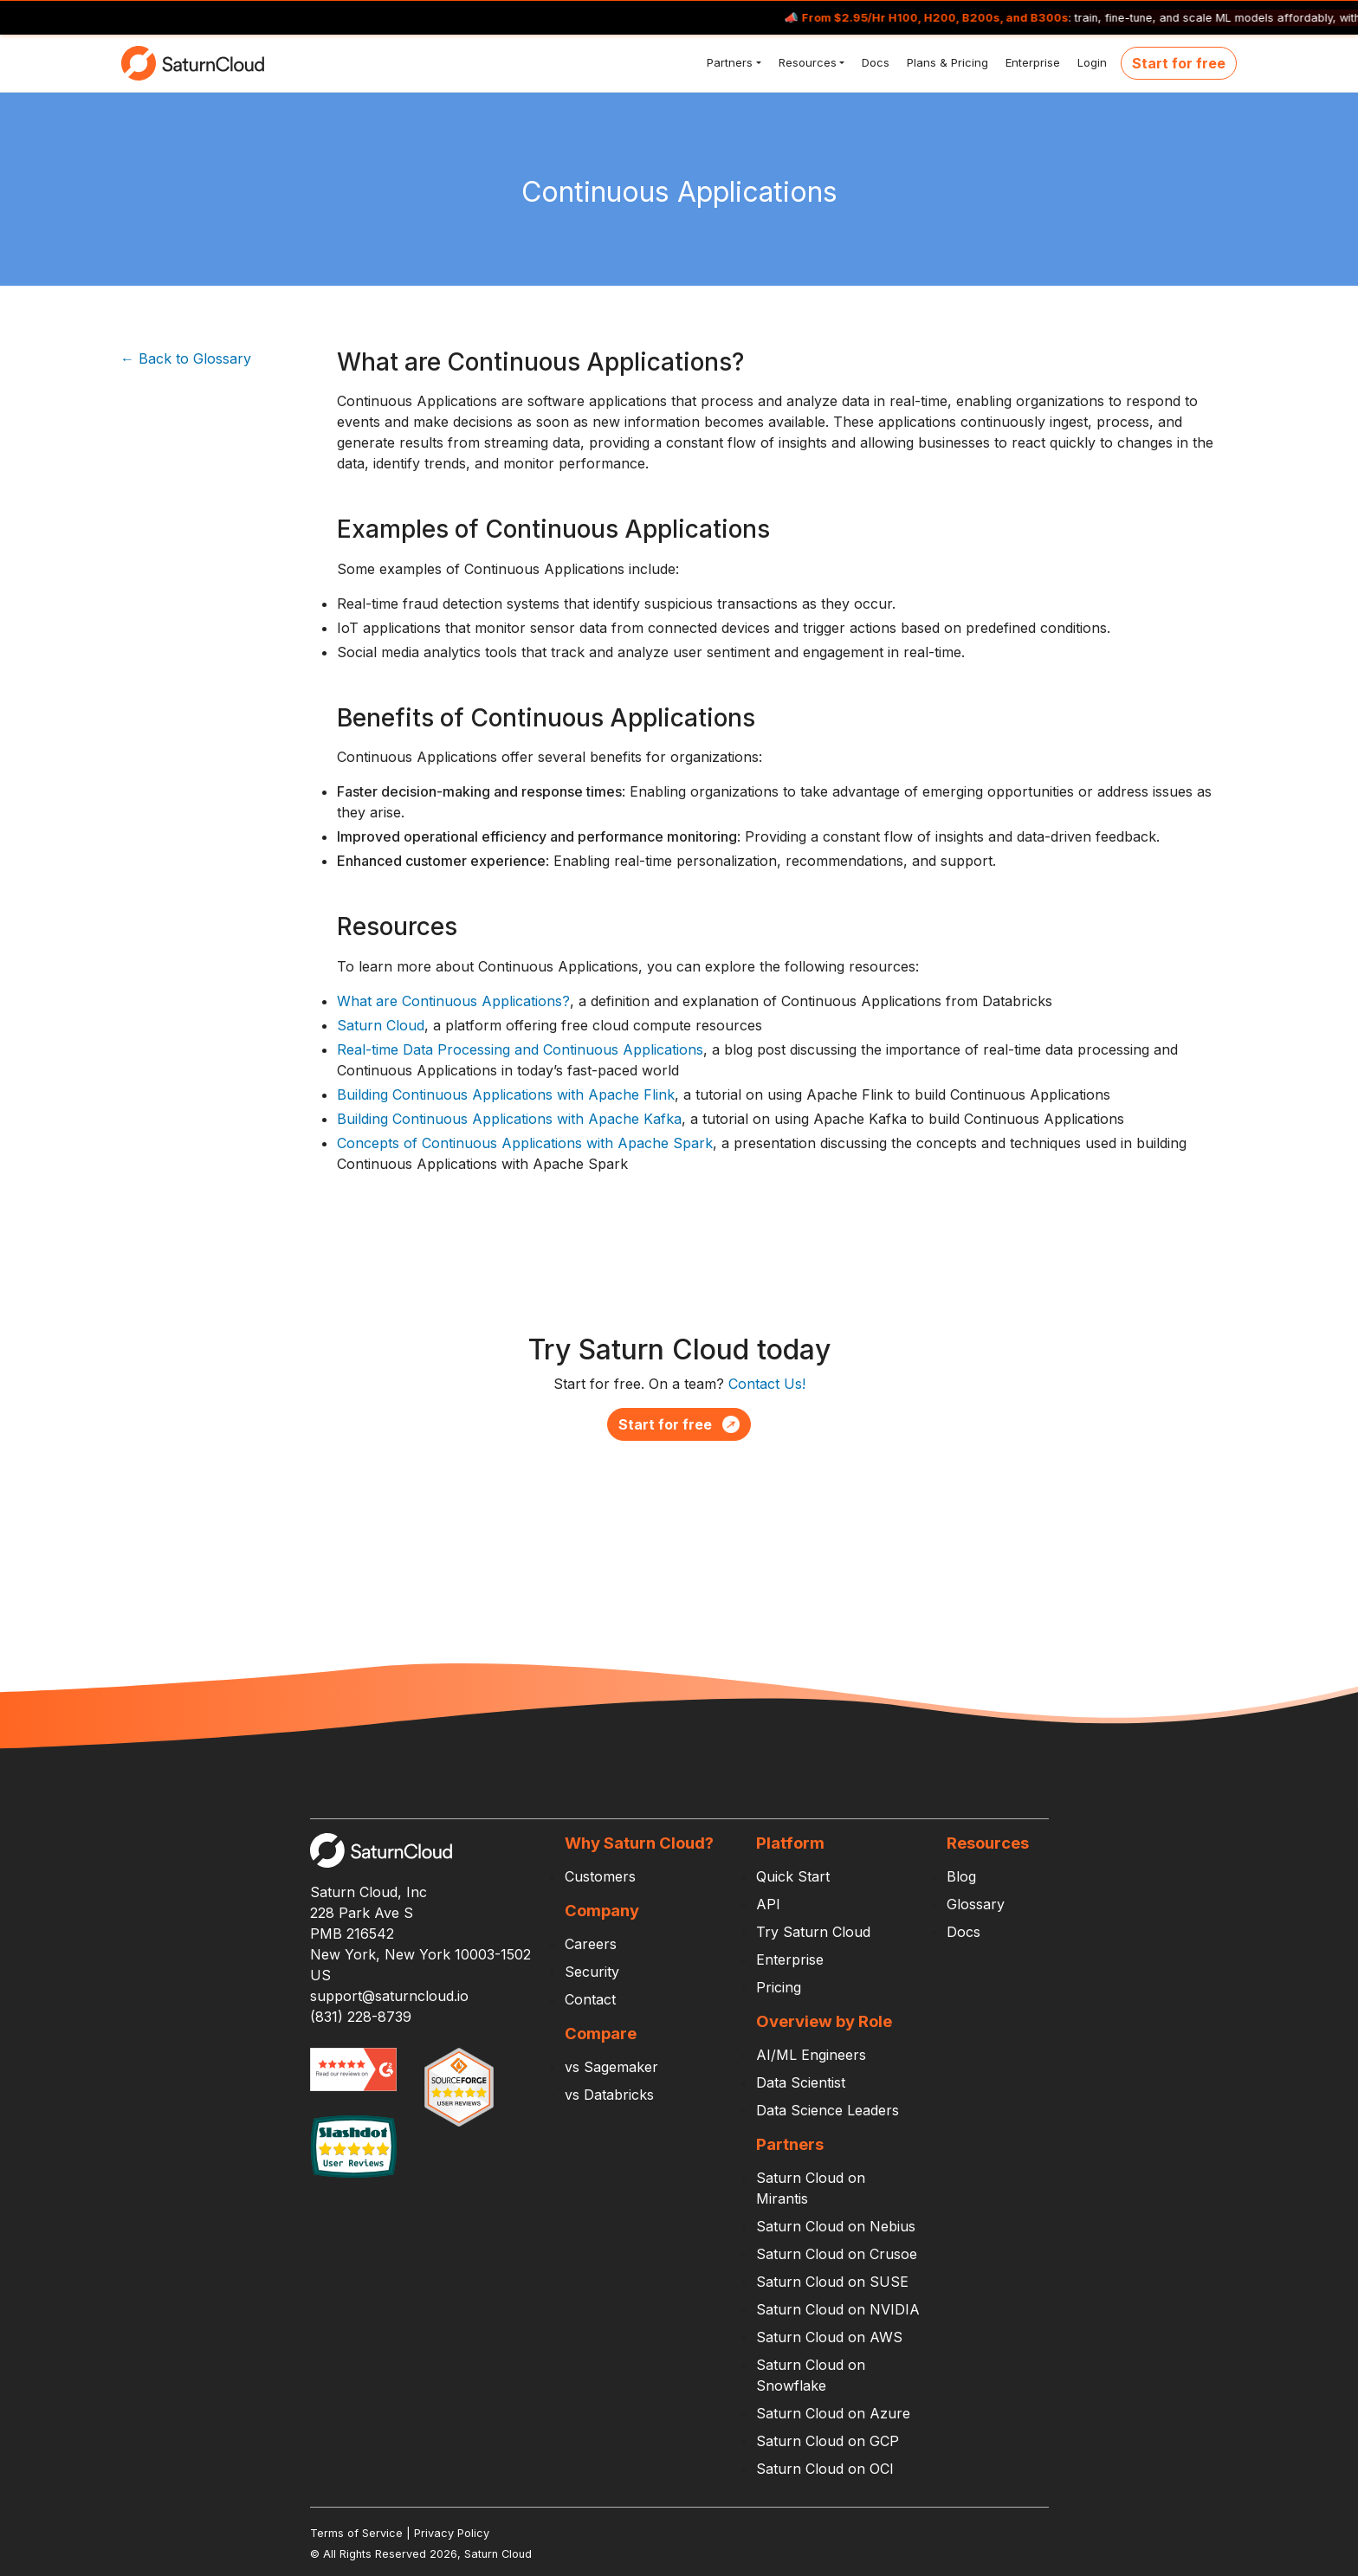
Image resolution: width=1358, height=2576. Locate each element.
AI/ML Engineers (811, 2054)
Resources (806, 62)
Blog (961, 1876)
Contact (590, 1999)
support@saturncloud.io (389, 1996)
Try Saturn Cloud (813, 1931)
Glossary (976, 1904)
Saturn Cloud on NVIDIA (838, 2309)
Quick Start (793, 1876)
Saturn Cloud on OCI (825, 2468)
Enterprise (1031, 62)
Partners (728, 62)
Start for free (1178, 63)
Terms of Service (356, 2533)
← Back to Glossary (185, 358)
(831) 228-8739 (360, 2016)
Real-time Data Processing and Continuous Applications (520, 1049)
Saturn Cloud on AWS (829, 2337)
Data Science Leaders (827, 2110)
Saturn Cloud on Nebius (835, 2226)
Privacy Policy (451, 2533)
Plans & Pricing (945, 62)
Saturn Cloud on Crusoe (836, 2254)
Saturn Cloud (380, 1025)
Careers (591, 1944)
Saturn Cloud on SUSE (832, 2281)
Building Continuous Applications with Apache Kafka (509, 1118)
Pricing (778, 1987)
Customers (600, 1876)
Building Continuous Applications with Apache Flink (506, 1094)
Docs (873, 62)
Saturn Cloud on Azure (833, 2413)
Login (1090, 62)
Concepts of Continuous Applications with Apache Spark (525, 1143)
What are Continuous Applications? (453, 1001)
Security (592, 1971)
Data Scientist (800, 2082)
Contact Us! (766, 1383)
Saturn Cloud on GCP (827, 2441)
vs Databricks (609, 2094)
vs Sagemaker (611, 2067)
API (768, 1904)
